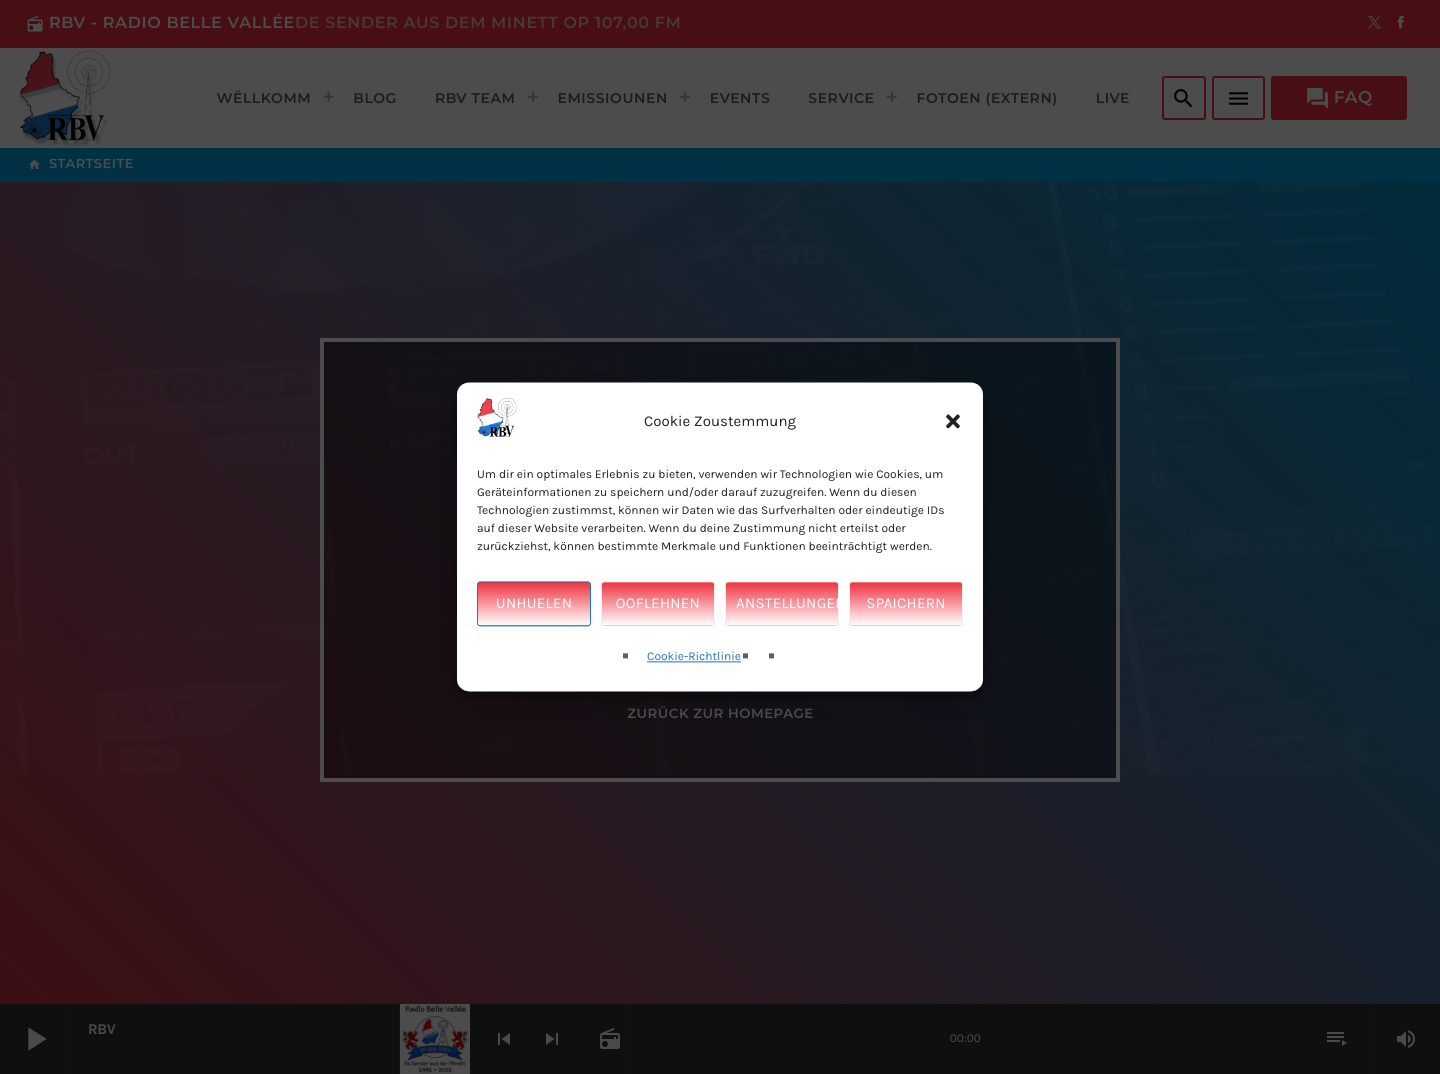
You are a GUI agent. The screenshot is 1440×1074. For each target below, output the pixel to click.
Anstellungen (787, 604)
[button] (953, 422)
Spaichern (905, 604)
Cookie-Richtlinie (694, 657)
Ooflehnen (658, 604)
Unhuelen (534, 604)
